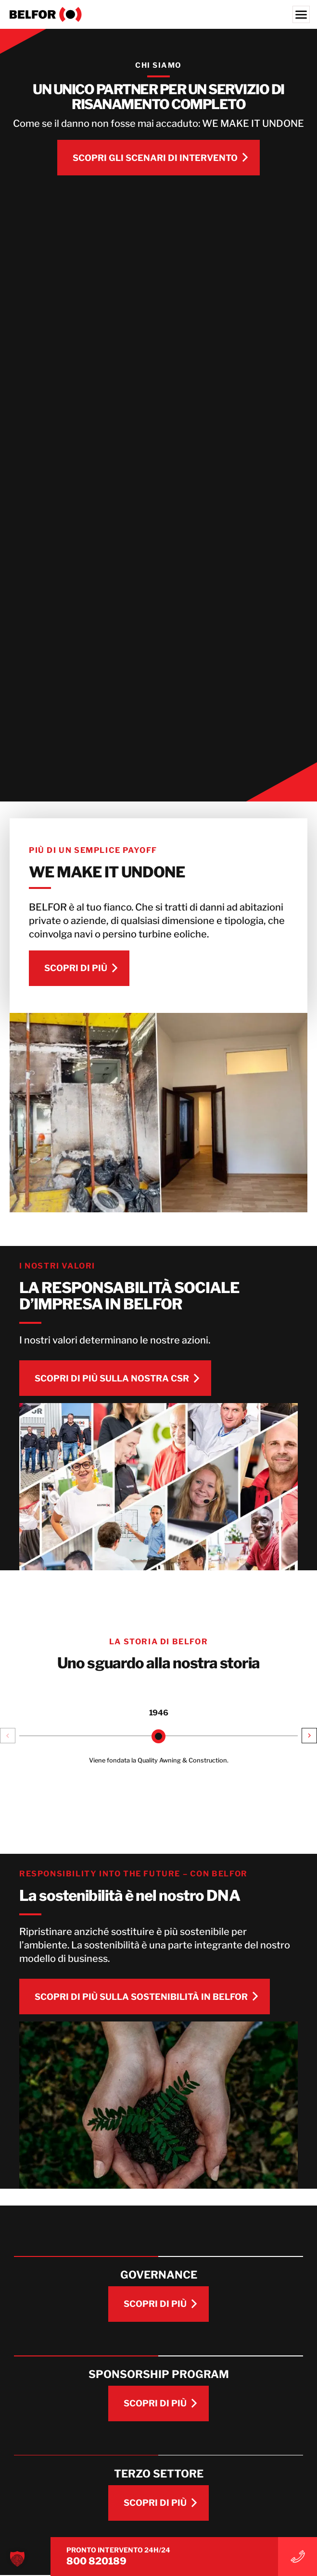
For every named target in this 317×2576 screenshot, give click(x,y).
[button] (7, 1737)
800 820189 (46, 2561)
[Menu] (301, 14)
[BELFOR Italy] (158, 14)
